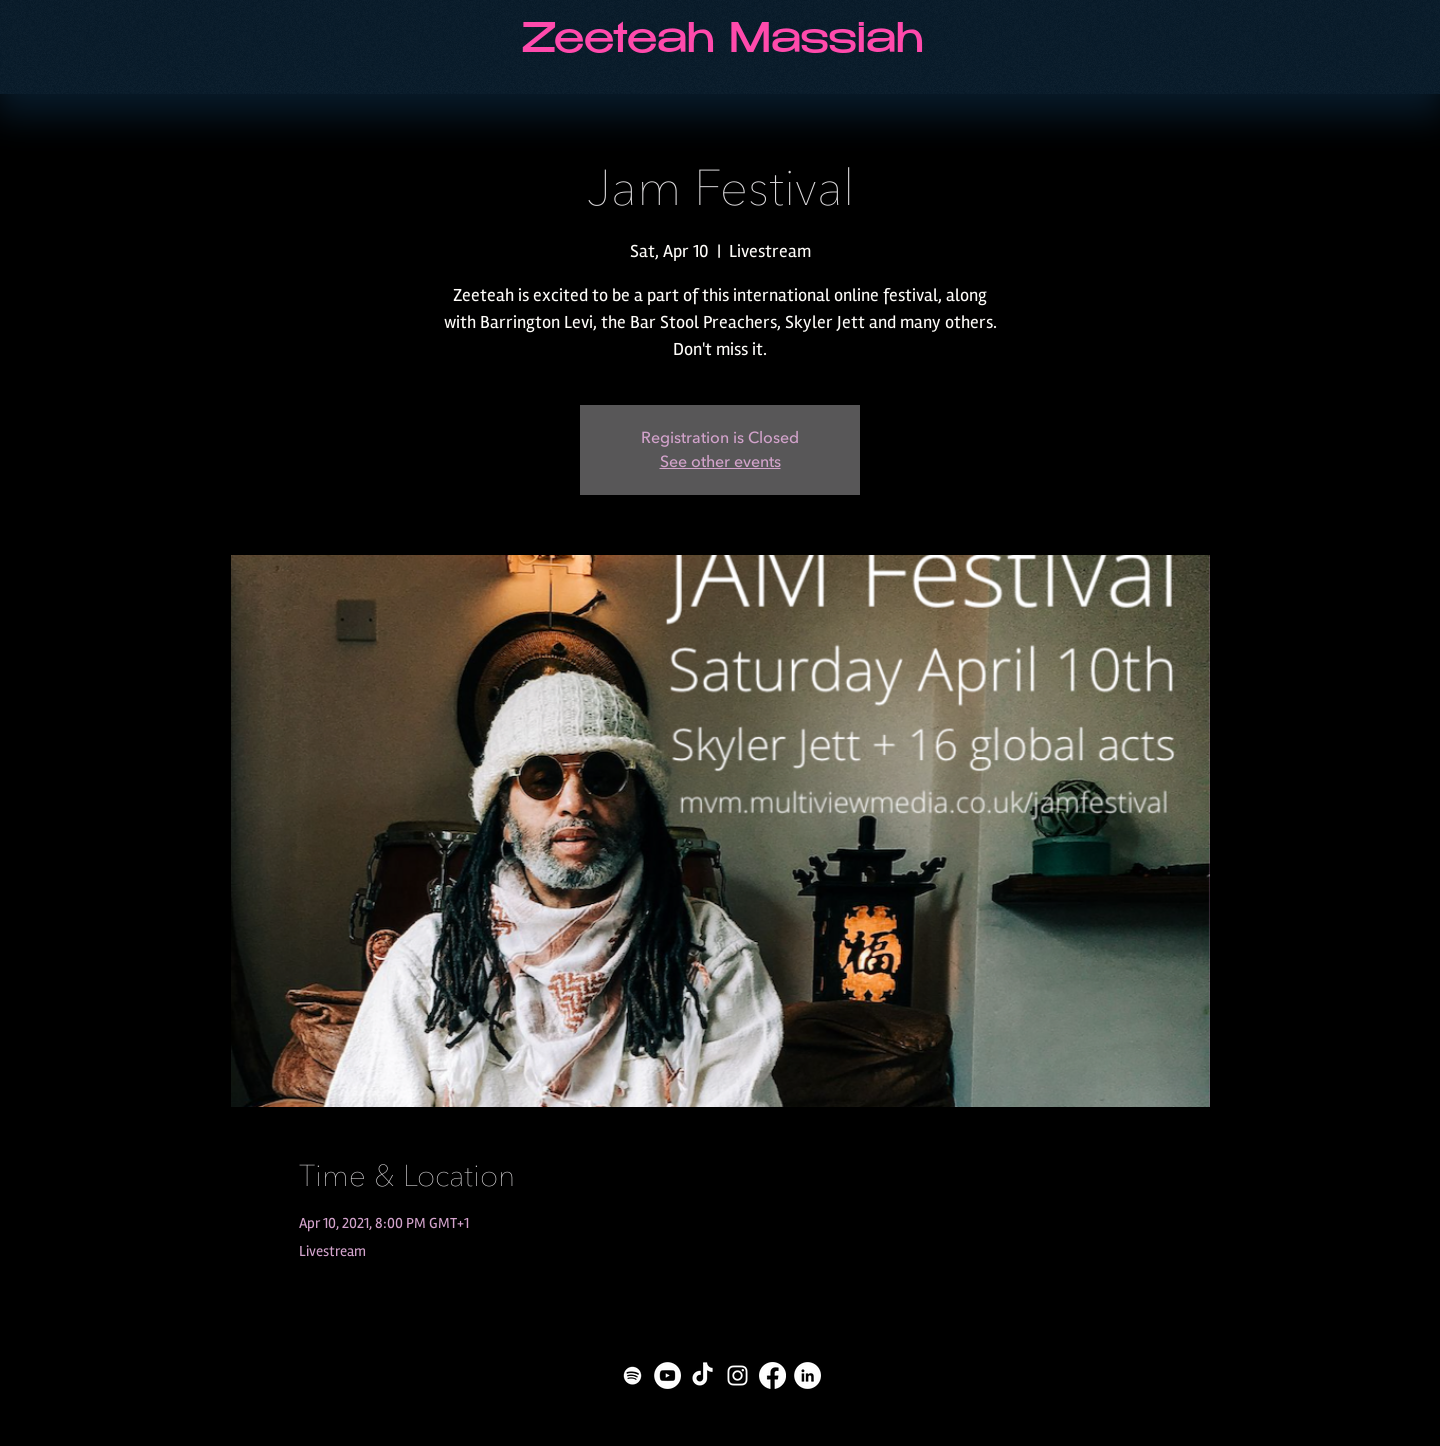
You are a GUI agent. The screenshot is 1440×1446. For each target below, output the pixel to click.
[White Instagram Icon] (737, 1375)
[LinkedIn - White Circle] (807, 1375)
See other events (720, 462)
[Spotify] (632, 1375)
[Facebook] (772, 1375)
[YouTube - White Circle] (667, 1375)
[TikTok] (702, 1375)
